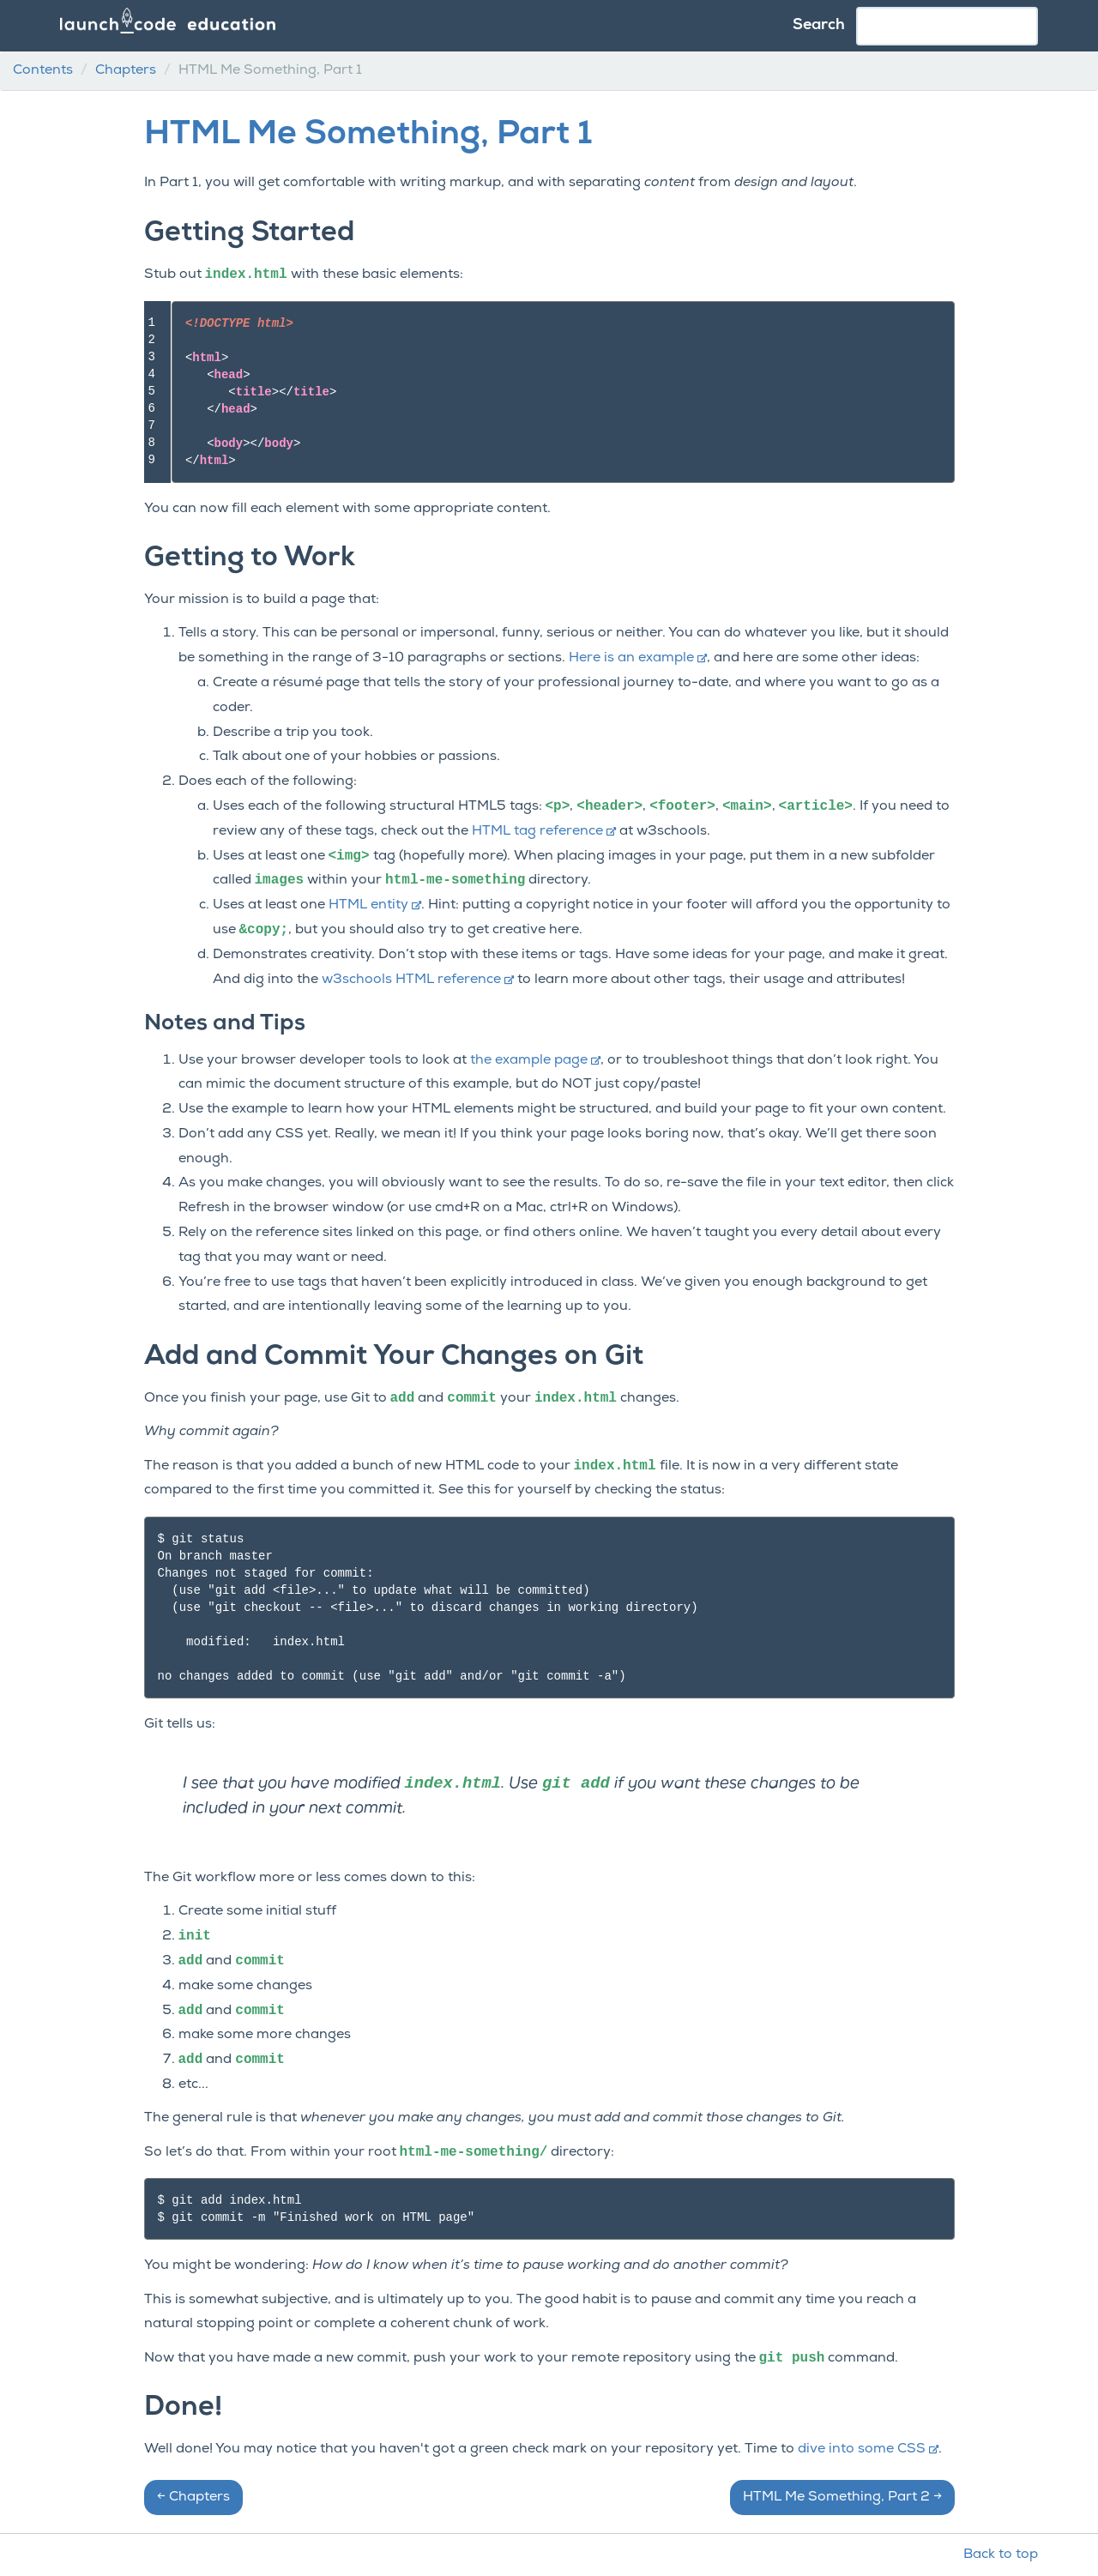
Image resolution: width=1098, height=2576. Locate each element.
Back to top (1000, 2554)
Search (819, 25)
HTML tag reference (544, 831)
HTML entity (375, 905)
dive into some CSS (868, 2449)
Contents (43, 70)
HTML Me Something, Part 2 (842, 2497)
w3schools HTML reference (418, 979)
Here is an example (638, 658)
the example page (535, 1060)
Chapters (125, 70)
